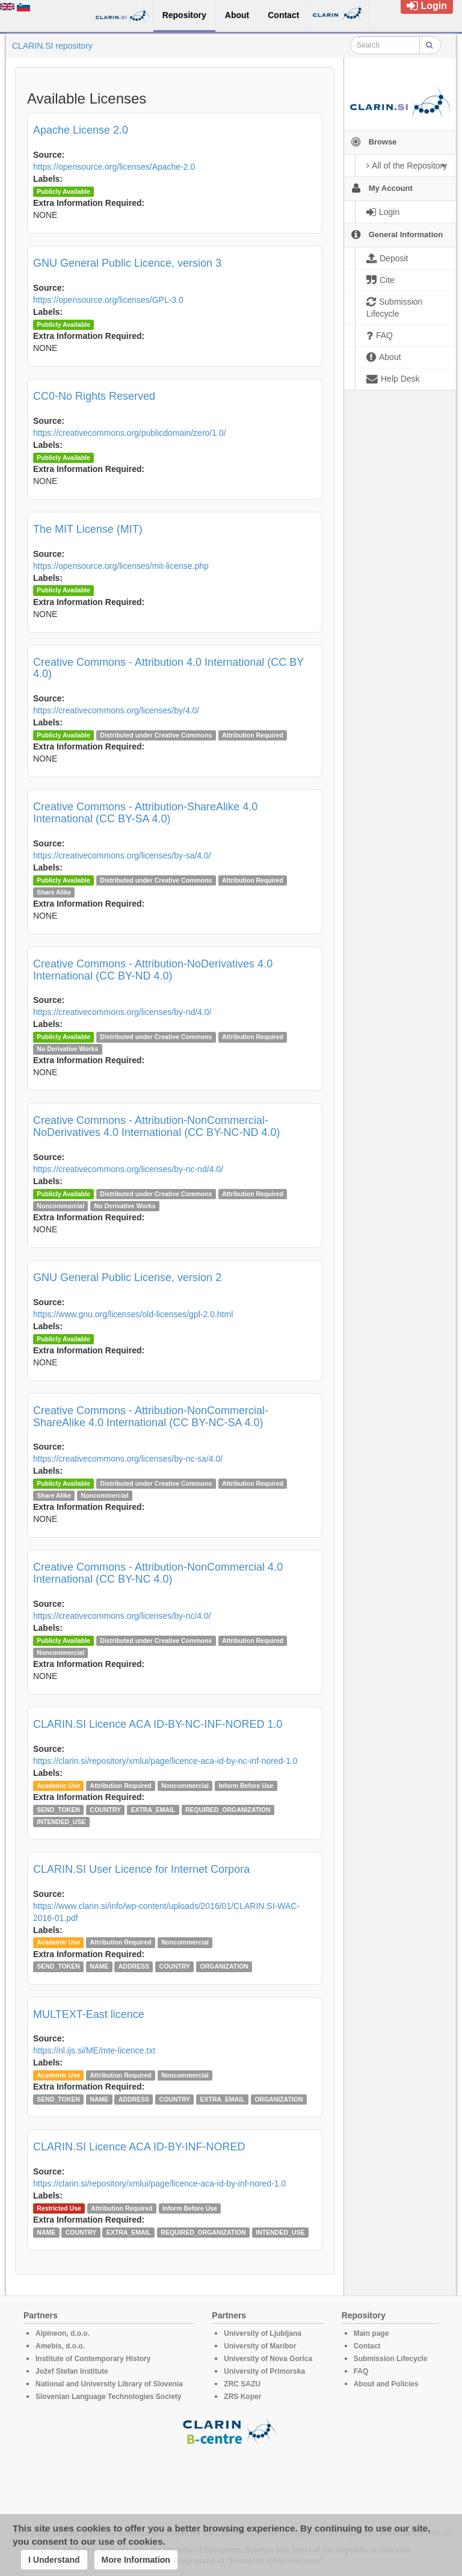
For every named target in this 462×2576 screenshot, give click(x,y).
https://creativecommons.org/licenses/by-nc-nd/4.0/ (128, 1169)
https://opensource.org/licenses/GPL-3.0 (108, 300)
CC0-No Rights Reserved (94, 396)
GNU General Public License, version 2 (127, 1277)
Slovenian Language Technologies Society (108, 2396)
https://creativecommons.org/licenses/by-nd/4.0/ (122, 1012)
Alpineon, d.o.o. (62, 2333)
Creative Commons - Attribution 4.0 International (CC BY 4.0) (168, 668)
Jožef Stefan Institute (71, 2371)
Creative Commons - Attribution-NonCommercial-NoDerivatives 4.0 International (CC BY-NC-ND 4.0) (156, 1126)
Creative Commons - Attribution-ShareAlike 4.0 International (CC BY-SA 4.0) (145, 813)
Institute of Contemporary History (92, 2358)
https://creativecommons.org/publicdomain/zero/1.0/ (129, 433)
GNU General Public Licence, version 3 (127, 263)
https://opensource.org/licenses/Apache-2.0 (114, 167)
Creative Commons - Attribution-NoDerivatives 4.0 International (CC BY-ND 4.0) (153, 970)
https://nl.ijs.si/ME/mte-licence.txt (94, 2050)
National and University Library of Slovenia (109, 2384)
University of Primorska (264, 2371)
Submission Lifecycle (391, 2358)
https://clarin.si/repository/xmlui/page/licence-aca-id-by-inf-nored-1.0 (159, 2183)
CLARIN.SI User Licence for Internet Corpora (141, 1869)
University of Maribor (260, 2346)
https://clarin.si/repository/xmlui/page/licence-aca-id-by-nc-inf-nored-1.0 (165, 1761)
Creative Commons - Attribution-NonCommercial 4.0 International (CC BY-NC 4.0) (158, 1573)
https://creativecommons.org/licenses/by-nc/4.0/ (122, 1616)
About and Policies (386, 2384)
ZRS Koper (242, 2396)
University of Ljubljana (262, 2333)
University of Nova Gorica (268, 2358)
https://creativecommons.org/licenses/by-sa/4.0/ (122, 855)
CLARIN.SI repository (52, 46)
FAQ (361, 2371)
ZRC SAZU (242, 2384)
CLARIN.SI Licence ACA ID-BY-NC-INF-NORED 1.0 (157, 1724)
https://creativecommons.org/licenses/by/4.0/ (116, 710)
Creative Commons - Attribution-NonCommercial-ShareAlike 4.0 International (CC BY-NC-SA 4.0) (150, 1416)
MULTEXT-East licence (88, 2014)
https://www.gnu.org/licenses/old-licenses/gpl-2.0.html (133, 1314)
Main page (371, 2333)
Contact (367, 2346)
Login (427, 6)
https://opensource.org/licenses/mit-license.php (121, 566)
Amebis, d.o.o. (60, 2346)
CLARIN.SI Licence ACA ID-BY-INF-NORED (139, 2147)
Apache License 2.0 (80, 130)
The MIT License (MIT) (88, 529)
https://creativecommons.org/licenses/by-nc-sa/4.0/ (128, 1458)
